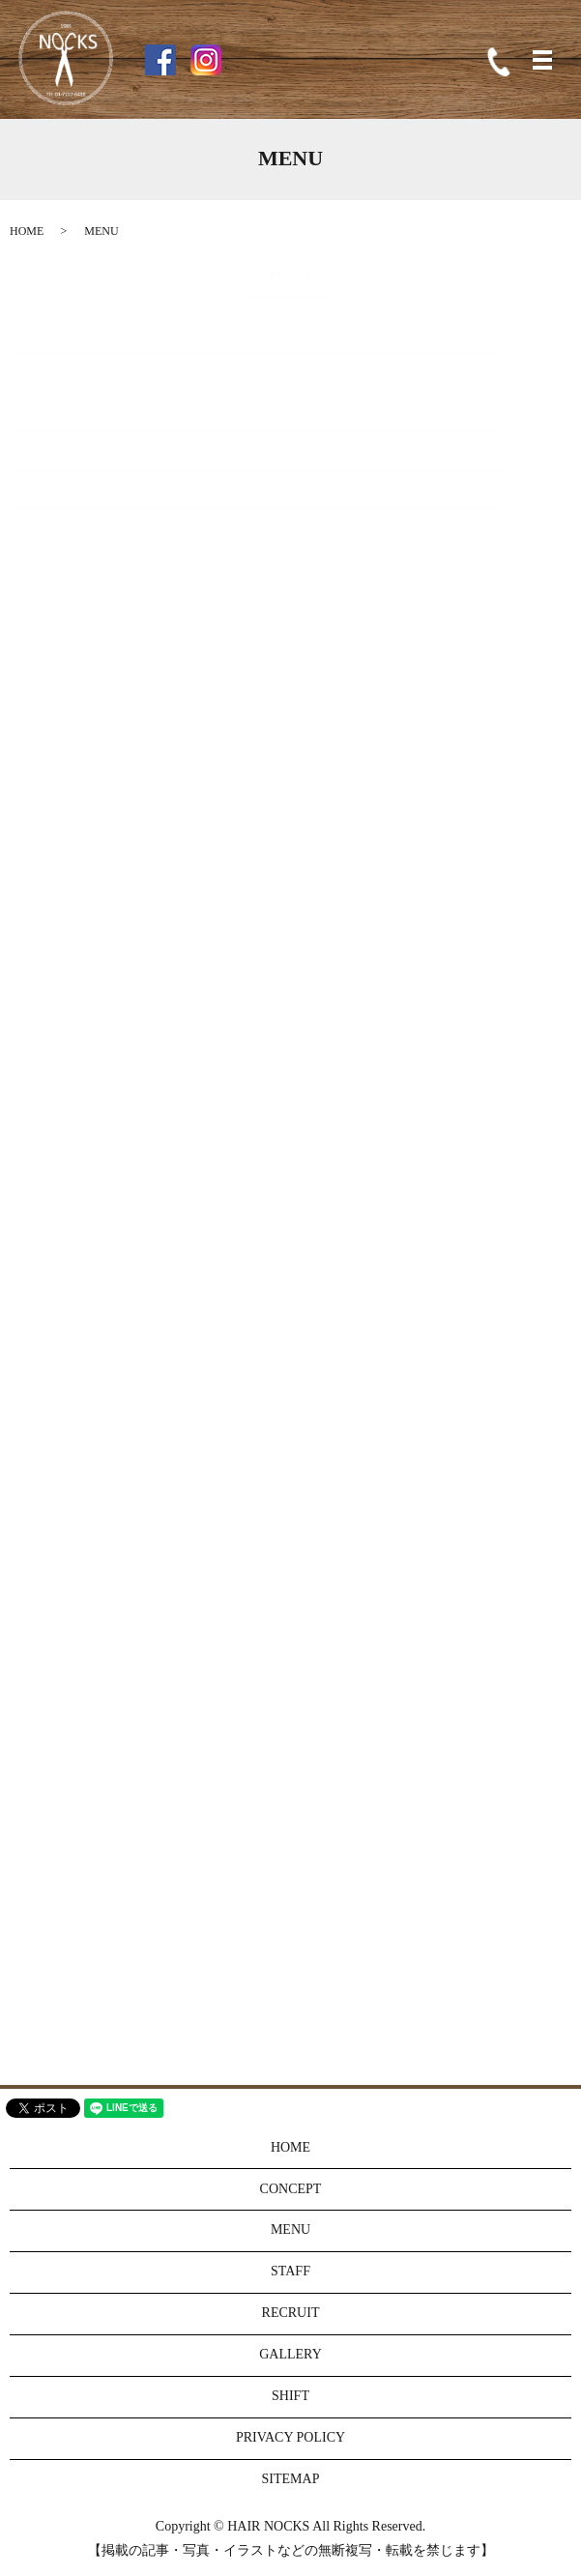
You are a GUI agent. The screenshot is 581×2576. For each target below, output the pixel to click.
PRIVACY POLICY (290, 2437)
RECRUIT (291, 2312)
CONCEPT (291, 2189)
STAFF (290, 2271)
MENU (290, 2229)
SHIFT (290, 2395)
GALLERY (290, 2354)
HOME (27, 231)
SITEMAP (291, 2479)
